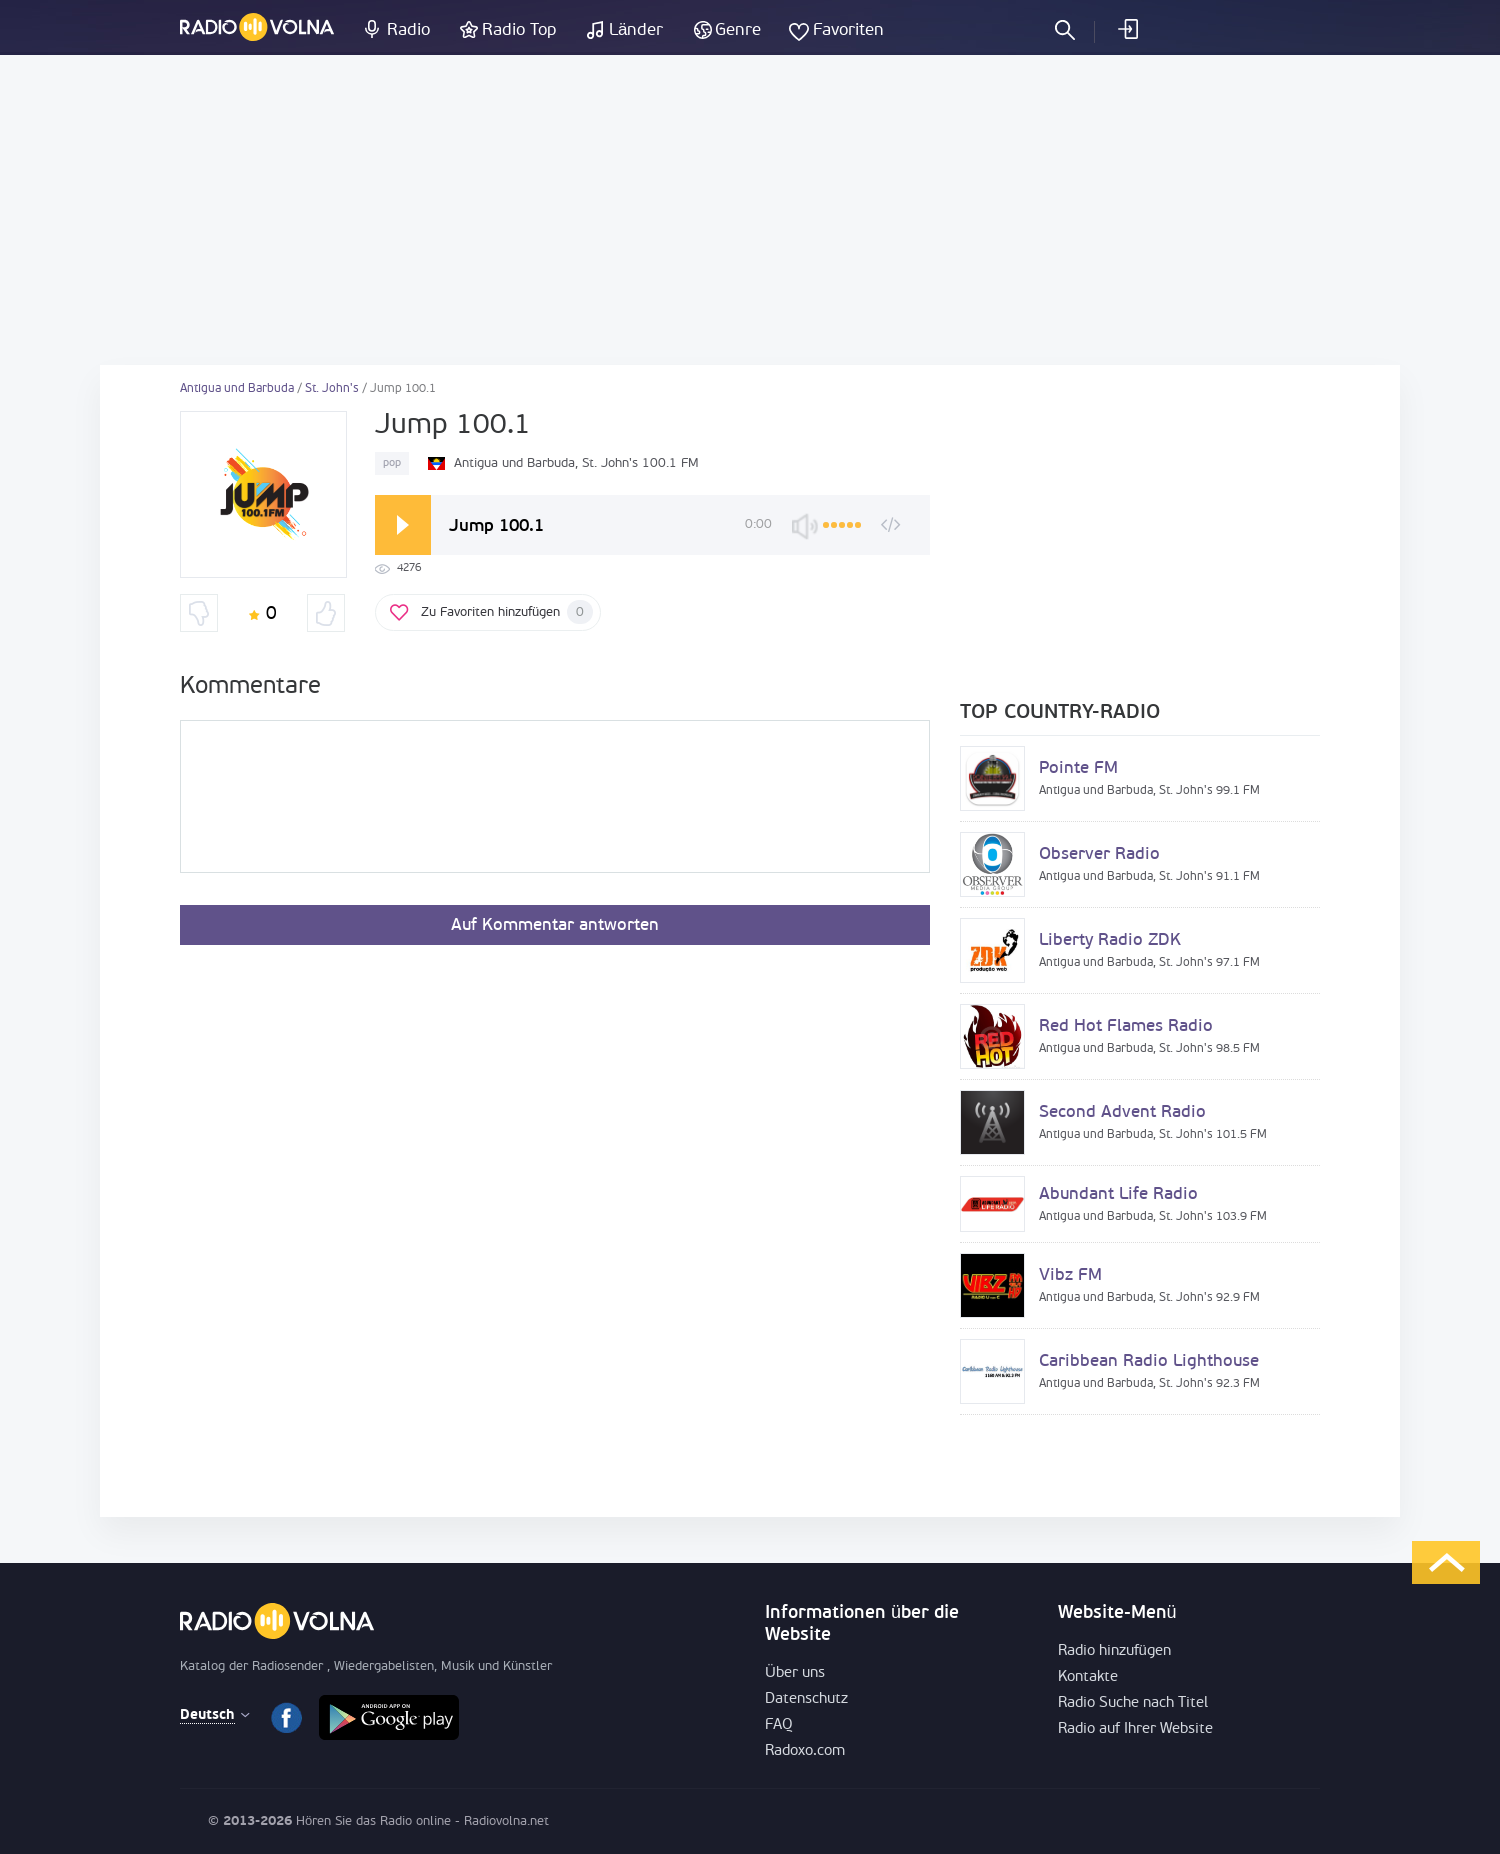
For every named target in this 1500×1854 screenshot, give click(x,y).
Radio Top (519, 30)
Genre (738, 30)
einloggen (1127, 29)
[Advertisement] (750, 210)
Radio (408, 30)
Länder (636, 30)
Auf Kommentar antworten (555, 925)
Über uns (795, 1673)
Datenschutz (806, 1699)
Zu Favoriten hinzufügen (507, 612)
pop (392, 463)
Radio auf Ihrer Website (1135, 1729)
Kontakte (1088, 1677)
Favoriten (848, 30)
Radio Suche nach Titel (1133, 1703)
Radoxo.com (805, 1751)
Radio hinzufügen (1114, 1651)
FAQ (779, 1725)
